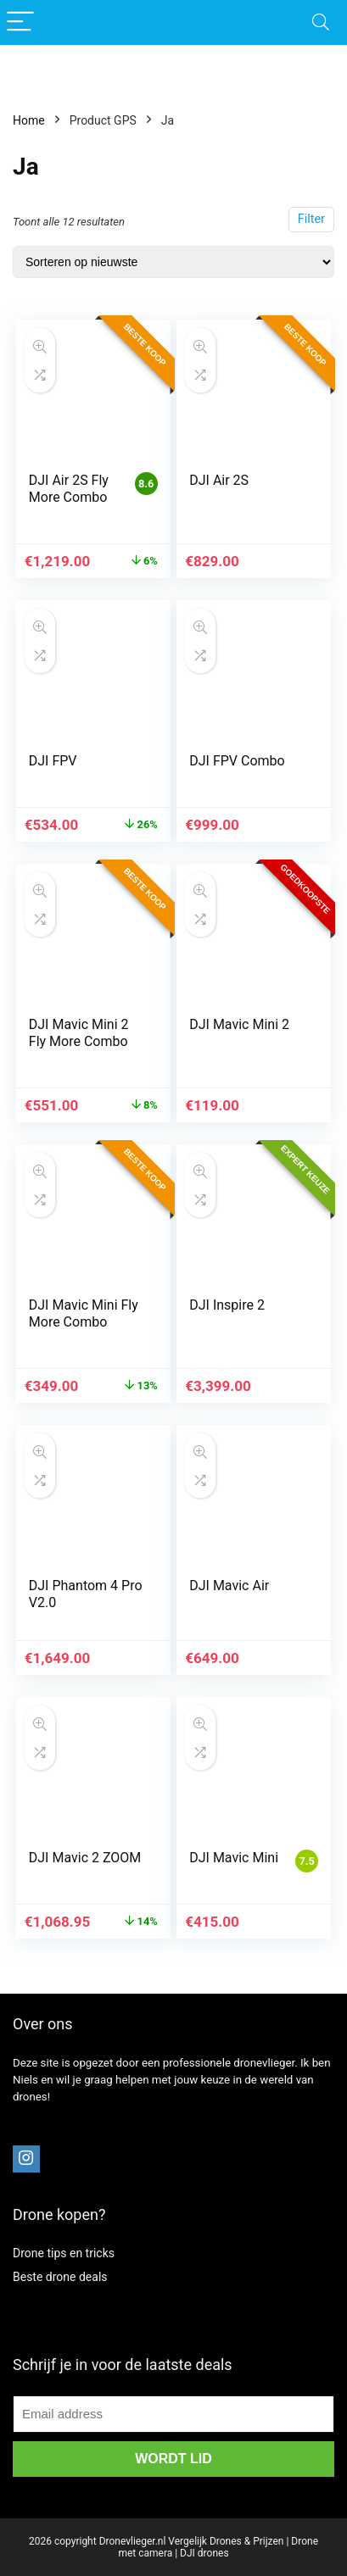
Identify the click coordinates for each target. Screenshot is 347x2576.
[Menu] (20, 22)
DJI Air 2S (219, 480)
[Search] (320, 22)
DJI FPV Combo (236, 761)
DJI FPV (53, 761)
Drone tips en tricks (64, 2253)
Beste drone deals (60, 2277)
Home (29, 120)
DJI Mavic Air (229, 1585)
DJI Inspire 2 (227, 1305)
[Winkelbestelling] (173, 262)
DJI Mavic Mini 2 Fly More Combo (79, 1032)
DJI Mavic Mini (233, 1858)
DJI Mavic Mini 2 (239, 1024)
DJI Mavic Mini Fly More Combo (83, 1313)
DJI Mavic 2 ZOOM (85, 1858)
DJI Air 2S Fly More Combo (69, 488)
